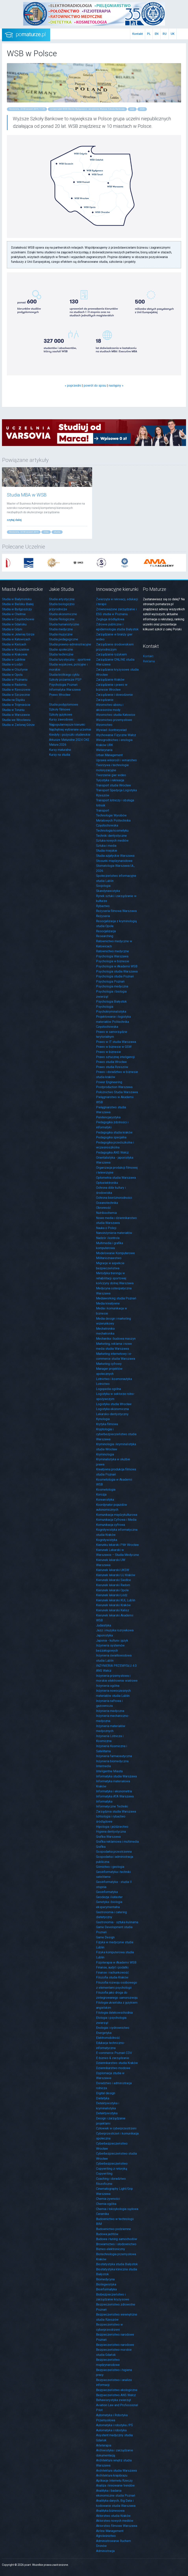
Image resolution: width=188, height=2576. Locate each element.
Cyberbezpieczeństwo (112, 2163)
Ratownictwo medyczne (112, 951)
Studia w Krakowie (14, 654)
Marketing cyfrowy (109, 1364)
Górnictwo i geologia (110, 1867)
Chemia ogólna (106, 2204)
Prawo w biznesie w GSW (114, 1047)
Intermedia (103, 1766)
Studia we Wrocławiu (16, 720)
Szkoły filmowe (59, 709)
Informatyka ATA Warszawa (115, 1796)
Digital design (105, 2093)
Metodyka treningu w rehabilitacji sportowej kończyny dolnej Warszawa (114, 1278)
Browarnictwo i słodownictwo (116, 2244)
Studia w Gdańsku (14, 624)
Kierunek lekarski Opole (112, 1590)
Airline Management (109, 2531)
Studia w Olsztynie (15, 669)
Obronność (103, 1208)
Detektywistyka (107, 2113)
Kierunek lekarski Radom (113, 1585)
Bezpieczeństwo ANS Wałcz (116, 2395)
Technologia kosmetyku (112, 830)
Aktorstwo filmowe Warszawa (116, 2526)
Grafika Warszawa (108, 1837)
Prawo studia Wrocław (111, 1062)
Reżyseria (103, 916)
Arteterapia (103, 2445)
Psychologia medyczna (112, 986)
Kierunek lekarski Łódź (111, 1595)
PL (149, 34)
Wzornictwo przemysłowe (114, 720)
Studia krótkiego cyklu (64, 675)
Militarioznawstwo (108, 1258)
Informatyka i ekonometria (114, 1791)
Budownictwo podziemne (113, 2229)
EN (156, 34)
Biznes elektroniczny (110, 2249)
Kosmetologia (105, 1489)
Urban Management (109, 755)
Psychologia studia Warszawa (117, 971)
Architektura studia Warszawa (116, 2470)
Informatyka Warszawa (65, 689)
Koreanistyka (105, 1499)
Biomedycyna (105, 2279)
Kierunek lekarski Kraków (113, 1605)
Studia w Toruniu (13, 710)
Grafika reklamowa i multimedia (117, 1841)
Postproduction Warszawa (114, 1087)
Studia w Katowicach (16, 639)
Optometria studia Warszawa (116, 1178)
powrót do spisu (95, 385)
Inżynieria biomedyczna (112, 1761)
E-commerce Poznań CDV (114, 2053)
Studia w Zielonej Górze (18, 725)
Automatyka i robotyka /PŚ (114, 2425)
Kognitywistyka (106, 1540)
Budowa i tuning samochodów (116, 2239)
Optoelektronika (107, 1183)
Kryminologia (105, 1454)
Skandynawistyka (108, 891)
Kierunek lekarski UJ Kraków (115, 1575)
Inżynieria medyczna (110, 1711)
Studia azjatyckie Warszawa (115, 856)
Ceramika (102, 2214)
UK (172, 34)
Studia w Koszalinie (15, 649)
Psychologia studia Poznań (115, 976)
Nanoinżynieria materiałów (114, 1233)
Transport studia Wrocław (113, 785)
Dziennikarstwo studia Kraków (117, 2063)
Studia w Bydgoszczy (17, 609)
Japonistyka (104, 1635)
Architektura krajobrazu (111, 2475)
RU (165, 34)
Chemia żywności (108, 2199)
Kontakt (137, 34)
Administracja (105, 2551)
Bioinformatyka (106, 2289)
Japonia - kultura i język (112, 1640)
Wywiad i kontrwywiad (111, 730)
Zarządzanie (104, 700)
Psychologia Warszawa (112, 956)
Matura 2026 (57, 745)
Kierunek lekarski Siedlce (113, 1580)
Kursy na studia (59, 755)
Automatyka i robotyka (111, 2430)
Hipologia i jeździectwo (112, 1827)
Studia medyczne (61, 629)
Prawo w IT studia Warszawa (116, 1042)
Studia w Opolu (12, 675)
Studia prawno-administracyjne (70, 644)
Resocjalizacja (106, 931)
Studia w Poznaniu (14, 679)
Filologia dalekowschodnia (114, 2012)
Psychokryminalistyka (111, 1011)
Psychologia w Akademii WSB (116, 966)
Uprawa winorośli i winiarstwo (116, 760)
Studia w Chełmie (14, 614)
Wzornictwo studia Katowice (115, 715)
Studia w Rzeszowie (16, 689)
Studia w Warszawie (16, 715)
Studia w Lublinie (13, 659)
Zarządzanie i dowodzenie (114, 695)
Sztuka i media (106, 846)
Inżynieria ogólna (107, 1686)
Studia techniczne (61, 654)
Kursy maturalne (60, 750)
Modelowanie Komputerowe (115, 1253)
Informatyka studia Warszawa (116, 1776)
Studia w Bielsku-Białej (17, 604)
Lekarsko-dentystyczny (112, 1414)
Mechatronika (105, 1328)
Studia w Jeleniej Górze (18, 634)
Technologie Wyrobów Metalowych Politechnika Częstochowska (113, 820)
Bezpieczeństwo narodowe (115, 2345)
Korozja (101, 1494)
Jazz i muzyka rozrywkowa (114, 1630)
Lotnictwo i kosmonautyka (114, 1379)
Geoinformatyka (107, 1892)
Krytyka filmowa (107, 1424)
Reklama (149, 661)
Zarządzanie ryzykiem (111, 654)
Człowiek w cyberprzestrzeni (116, 2128)
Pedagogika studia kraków (114, 1132)
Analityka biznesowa (110, 2511)
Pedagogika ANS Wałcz (112, 1152)
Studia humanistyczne (64, 624)
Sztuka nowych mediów (112, 840)
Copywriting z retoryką (111, 2169)
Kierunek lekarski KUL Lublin (115, 1600)
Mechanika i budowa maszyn (116, 1338)
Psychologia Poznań (63, 685)
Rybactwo (103, 906)
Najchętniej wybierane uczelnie (70, 729)
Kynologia (103, 1419)
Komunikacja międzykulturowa (116, 1515)
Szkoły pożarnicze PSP (65, 679)
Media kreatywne (108, 1303)
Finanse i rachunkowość (112, 1972)
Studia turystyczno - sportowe (70, 659)
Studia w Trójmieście (16, 705)
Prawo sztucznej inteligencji (115, 1057)
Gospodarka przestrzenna (114, 1851)
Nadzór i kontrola (107, 1238)
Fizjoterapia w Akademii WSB (116, 1962)
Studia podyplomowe (63, 704)
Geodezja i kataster (109, 1897)
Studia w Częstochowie (18, 619)
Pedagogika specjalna (111, 1137)
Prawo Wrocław (59, 695)
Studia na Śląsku (13, 700)
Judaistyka (103, 1625)
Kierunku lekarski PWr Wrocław (117, 1545)
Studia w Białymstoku (16, 599)
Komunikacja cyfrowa (110, 1525)
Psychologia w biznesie (112, 961)
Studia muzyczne (61, 634)
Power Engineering (109, 1082)
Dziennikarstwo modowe (113, 2068)
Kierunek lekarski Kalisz (112, 1610)
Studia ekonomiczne (63, 614)
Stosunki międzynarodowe (114, 861)
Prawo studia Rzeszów (112, 1067)
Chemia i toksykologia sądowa (117, 2209)
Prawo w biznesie (108, 1052)
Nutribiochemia (106, 1213)
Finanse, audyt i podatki (112, 1967)
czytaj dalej (14, 519)
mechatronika (105, 1333)
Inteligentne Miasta (109, 1771)
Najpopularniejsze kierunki (67, 724)
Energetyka (103, 2033)
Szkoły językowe (60, 714)
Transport (102, 810)
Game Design (105, 1937)
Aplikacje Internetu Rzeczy (114, 2480)
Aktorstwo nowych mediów (114, 2521)
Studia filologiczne (62, 619)
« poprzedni (73, 385)
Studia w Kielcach (14, 644)
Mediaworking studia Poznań (116, 1298)
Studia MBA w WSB (26, 495)
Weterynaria (104, 750)
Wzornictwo (104, 725)
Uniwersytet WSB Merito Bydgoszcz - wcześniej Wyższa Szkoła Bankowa (87, 109)
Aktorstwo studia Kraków (113, 2516)
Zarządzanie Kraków (110, 679)
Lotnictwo (103, 1384)
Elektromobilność (108, 2038)
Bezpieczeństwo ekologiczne (116, 2390)
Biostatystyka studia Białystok (117, 2264)
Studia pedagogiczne (63, 639)
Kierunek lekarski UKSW (112, 1570)
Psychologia (104, 1007)
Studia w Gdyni (12, 629)
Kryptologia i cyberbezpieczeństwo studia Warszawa (116, 1434)
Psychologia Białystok (111, 1001)
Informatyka (104, 1801)
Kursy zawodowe (61, 719)
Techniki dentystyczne (111, 836)
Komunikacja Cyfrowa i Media (116, 1520)
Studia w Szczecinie (16, 695)
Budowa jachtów (107, 2234)
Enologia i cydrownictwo (112, 2028)
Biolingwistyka (106, 2284)
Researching (104, 936)
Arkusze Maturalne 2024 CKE (69, 740)
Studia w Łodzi (12, 664)
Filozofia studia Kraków (112, 1977)
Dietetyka (102, 2098)
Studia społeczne (61, 649)
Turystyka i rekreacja (110, 780)
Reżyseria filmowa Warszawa (116, 911)
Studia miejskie (106, 850)
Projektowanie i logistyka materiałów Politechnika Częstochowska (113, 1022)
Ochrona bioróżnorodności (114, 1198)
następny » (116, 385)
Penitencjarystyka (108, 1117)
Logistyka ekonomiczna (112, 1409)
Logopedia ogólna (108, 1389)
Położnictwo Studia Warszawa (117, 1092)
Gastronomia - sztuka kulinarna (117, 1922)
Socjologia (103, 886)
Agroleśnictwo (106, 2536)
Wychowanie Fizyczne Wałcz (116, 735)
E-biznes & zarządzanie (112, 2058)
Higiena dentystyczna (111, 1831)
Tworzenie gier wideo (111, 775)
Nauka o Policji (106, 1228)
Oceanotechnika (107, 1203)
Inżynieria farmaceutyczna (114, 1756)
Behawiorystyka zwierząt (113, 2400)
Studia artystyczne (62, 599)
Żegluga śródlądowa (110, 619)
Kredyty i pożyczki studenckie (69, 734)
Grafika (101, 1847)
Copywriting (104, 2173)
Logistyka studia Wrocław (114, 1404)
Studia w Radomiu (14, 685)
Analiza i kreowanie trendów (115, 2485)
